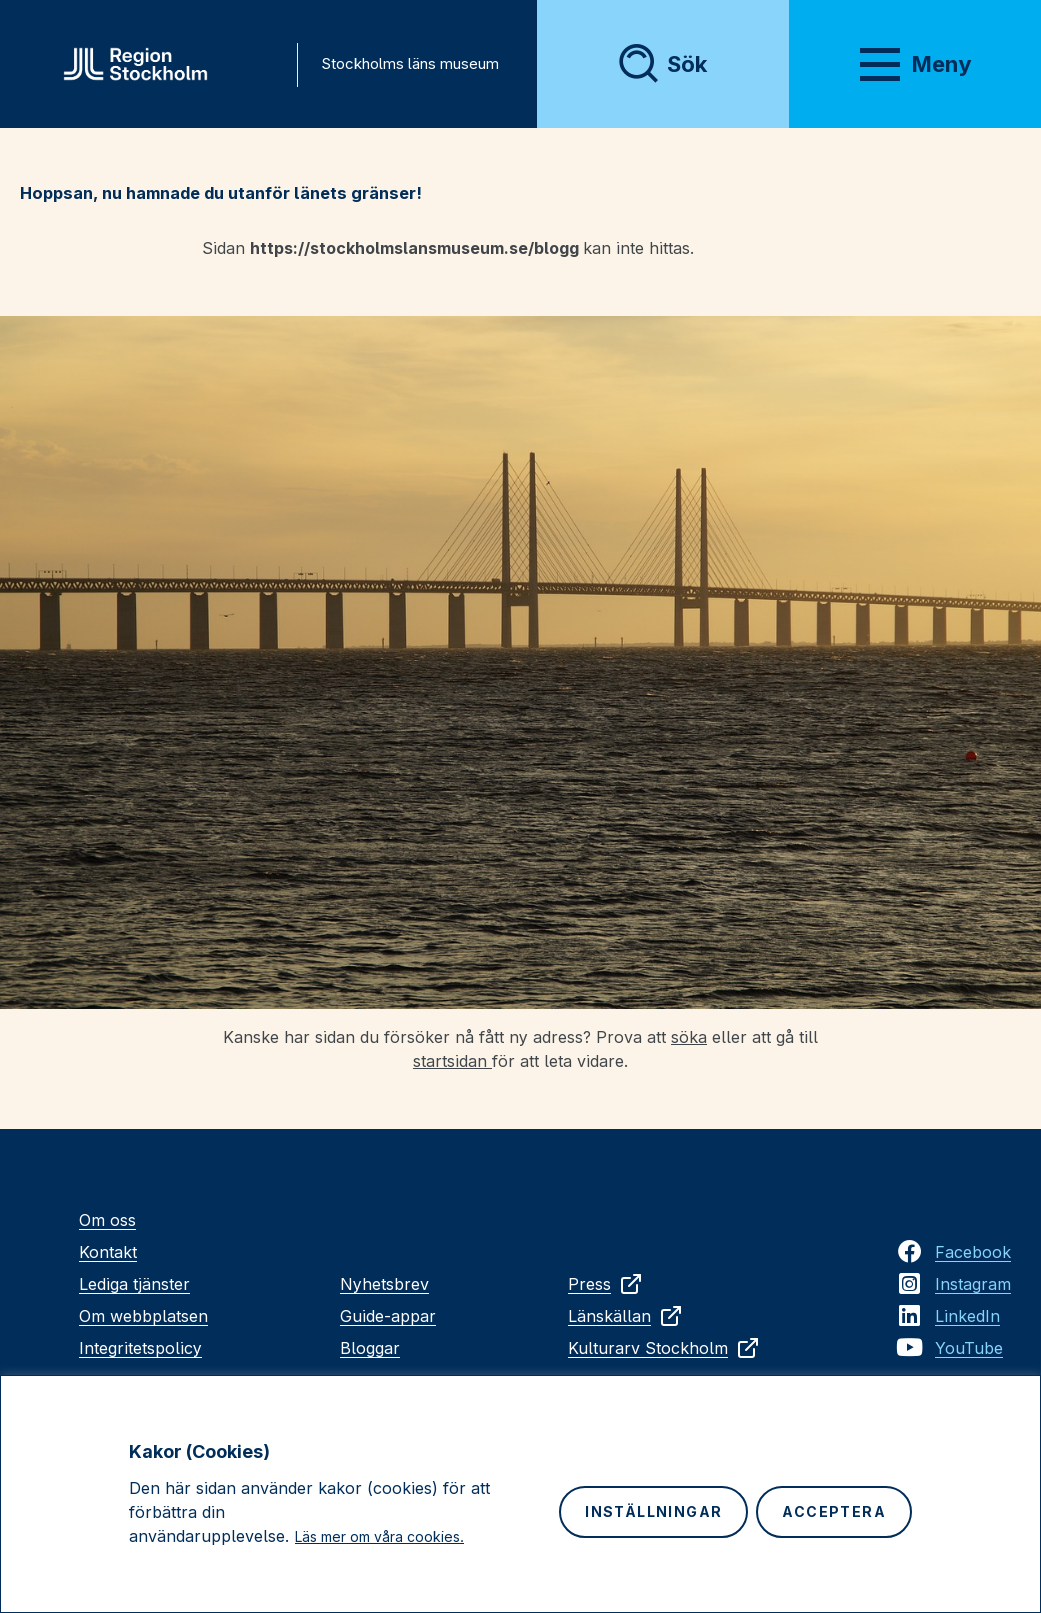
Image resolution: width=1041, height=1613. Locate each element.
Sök (687, 64)
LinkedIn (967, 1316)
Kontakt (108, 1252)
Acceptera (834, 1511)
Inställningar (653, 1511)
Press (605, 1284)
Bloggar (370, 1348)
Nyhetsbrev (384, 1284)
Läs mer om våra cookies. (379, 1536)
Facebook (973, 1252)
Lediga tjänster (134, 1284)
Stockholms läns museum (410, 63)
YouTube (969, 1348)
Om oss (107, 1220)
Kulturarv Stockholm (664, 1348)
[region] (520, 1494)
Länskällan (625, 1316)
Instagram (973, 1284)
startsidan (452, 1061)
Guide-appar (388, 1316)
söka (689, 1037)
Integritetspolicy (140, 1348)
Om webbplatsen (143, 1316)
